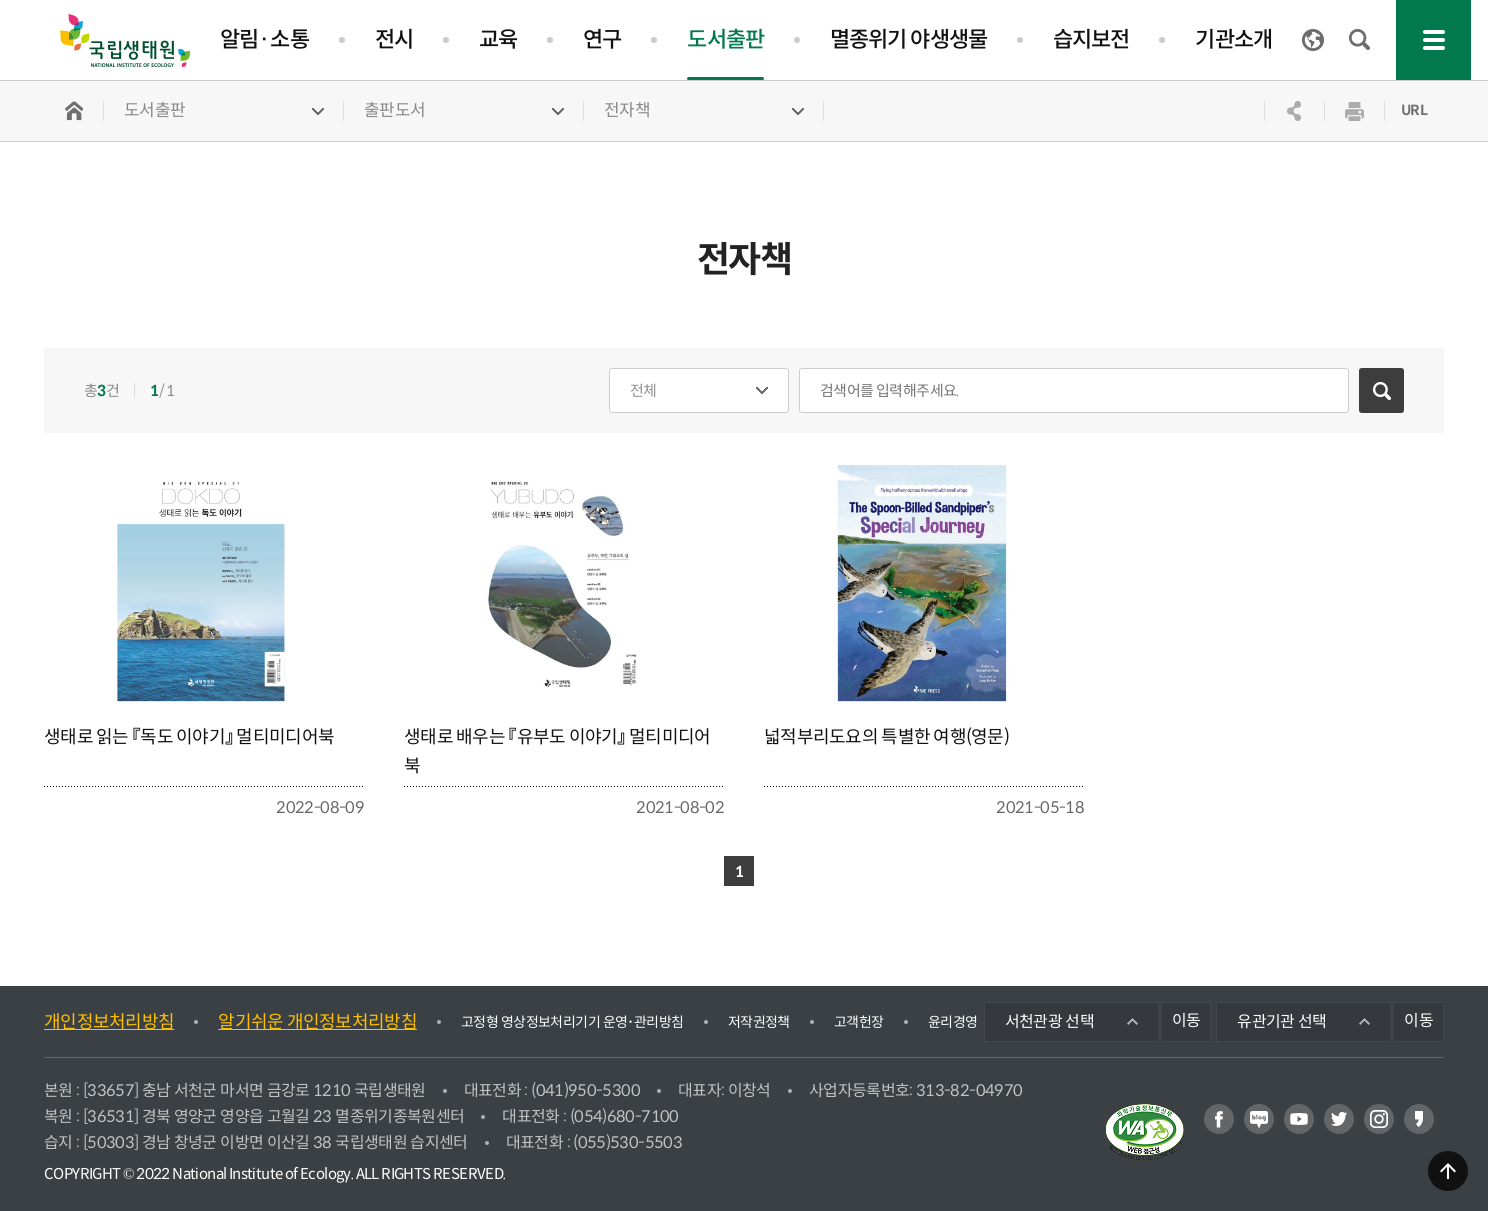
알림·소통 (264, 39)
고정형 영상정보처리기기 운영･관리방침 (572, 1022)
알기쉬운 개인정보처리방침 (317, 1022)
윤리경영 (953, 1022)
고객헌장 (859, 1022)
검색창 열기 (1360, 40)
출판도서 (394, 110)
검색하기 (1381, 390)
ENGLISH (1313, 40)
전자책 (627, 110)
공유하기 (1294, 111)
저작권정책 (759, 1022)
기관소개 (1233, 39)
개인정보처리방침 (109, 1022)
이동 (1186, 1020)
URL (1414, 110)
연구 (602, 39)
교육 (498, 39)
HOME (74, 111)
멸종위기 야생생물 (908, 39)
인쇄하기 (1354, 111)
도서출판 (725, 39)
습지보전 (1091, 39)
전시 (394, 39)
